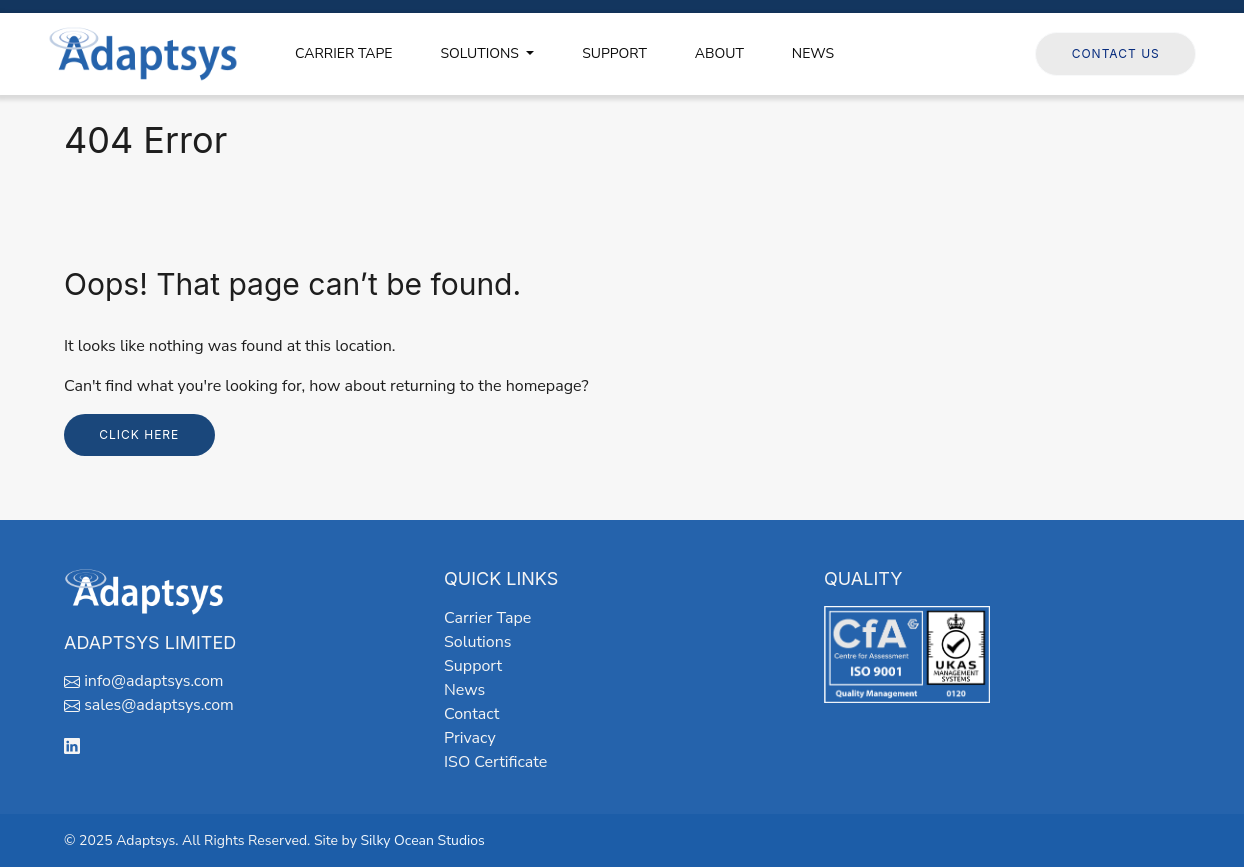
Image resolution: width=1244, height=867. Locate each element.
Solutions (477, 642)
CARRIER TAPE (343, 53)
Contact (471, 714)
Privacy (470, 738)
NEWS (813, 53)
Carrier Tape (487, 618)
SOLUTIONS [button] (481, 53)
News (464, 690)
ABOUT (719, 53)
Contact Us (1116, 53)
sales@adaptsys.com (159, 705)
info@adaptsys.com (153, 681)
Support (473, 666)
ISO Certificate (495, 762)
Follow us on (971, 53)
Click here (139, 434)
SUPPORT (614, 53)
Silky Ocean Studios (422, 840)
